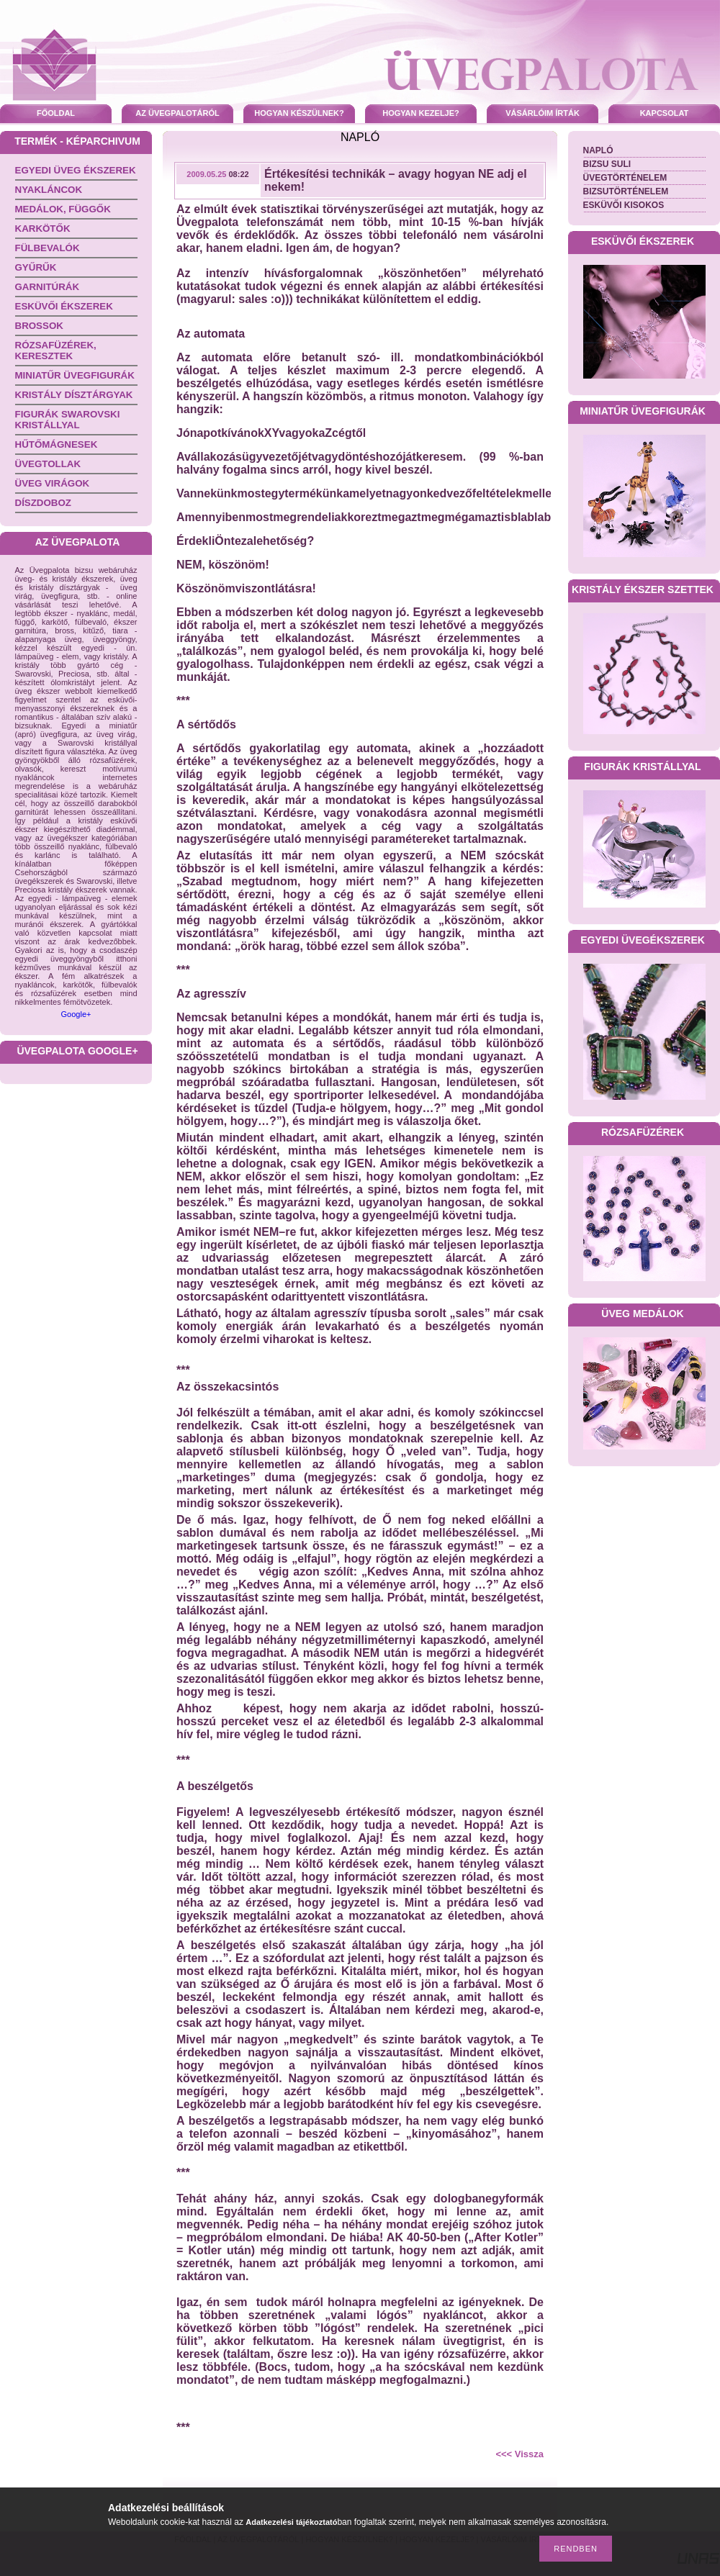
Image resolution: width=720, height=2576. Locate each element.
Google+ (76, 1014)
